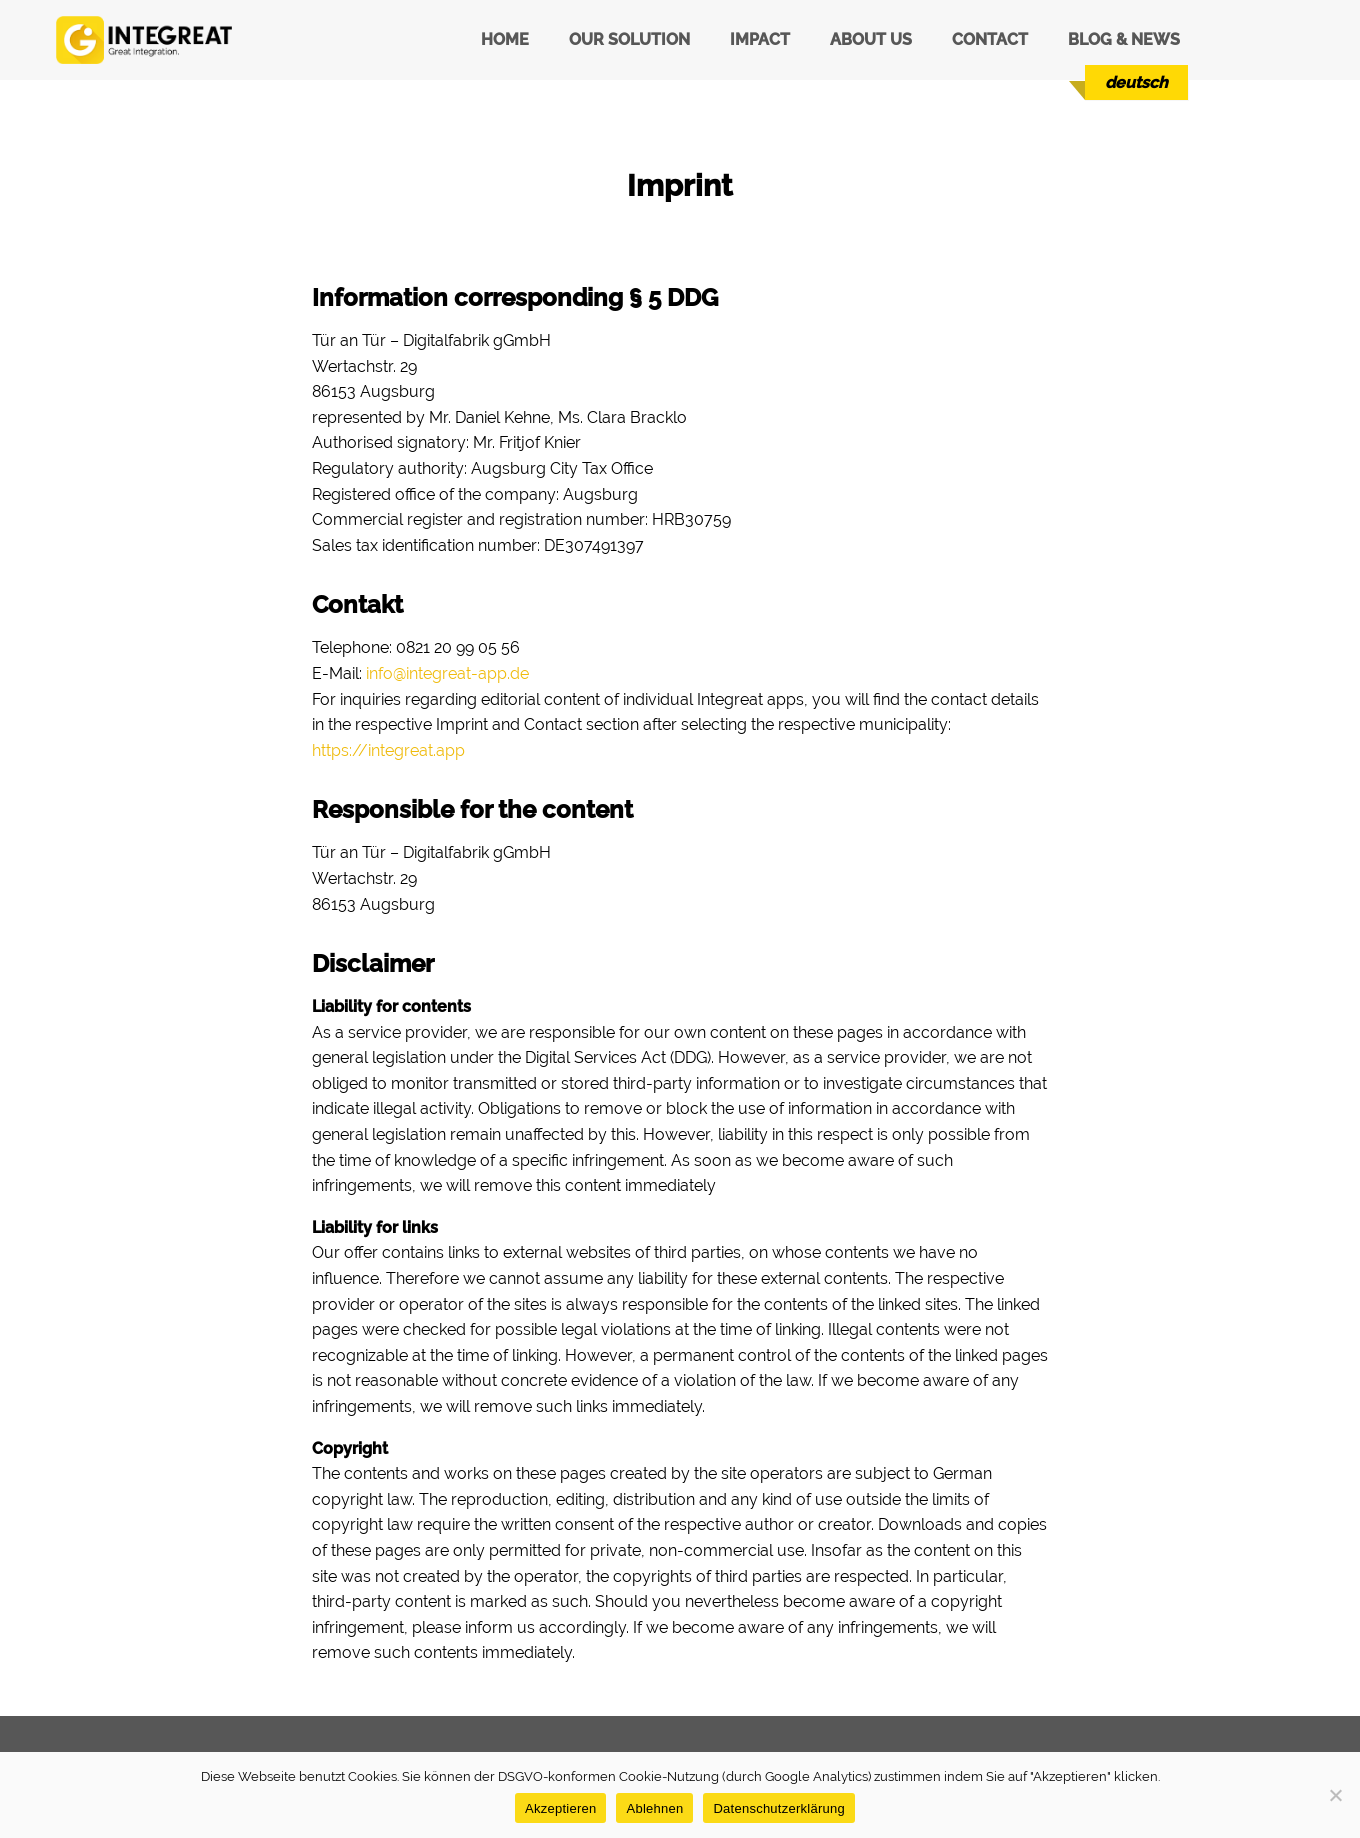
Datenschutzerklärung (778, 1808)
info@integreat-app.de (447, 673)
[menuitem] (1136, 82)
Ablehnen (654, 1808)
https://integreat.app (388, 750)
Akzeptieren (560, 1808)
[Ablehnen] (1335, 1795)
